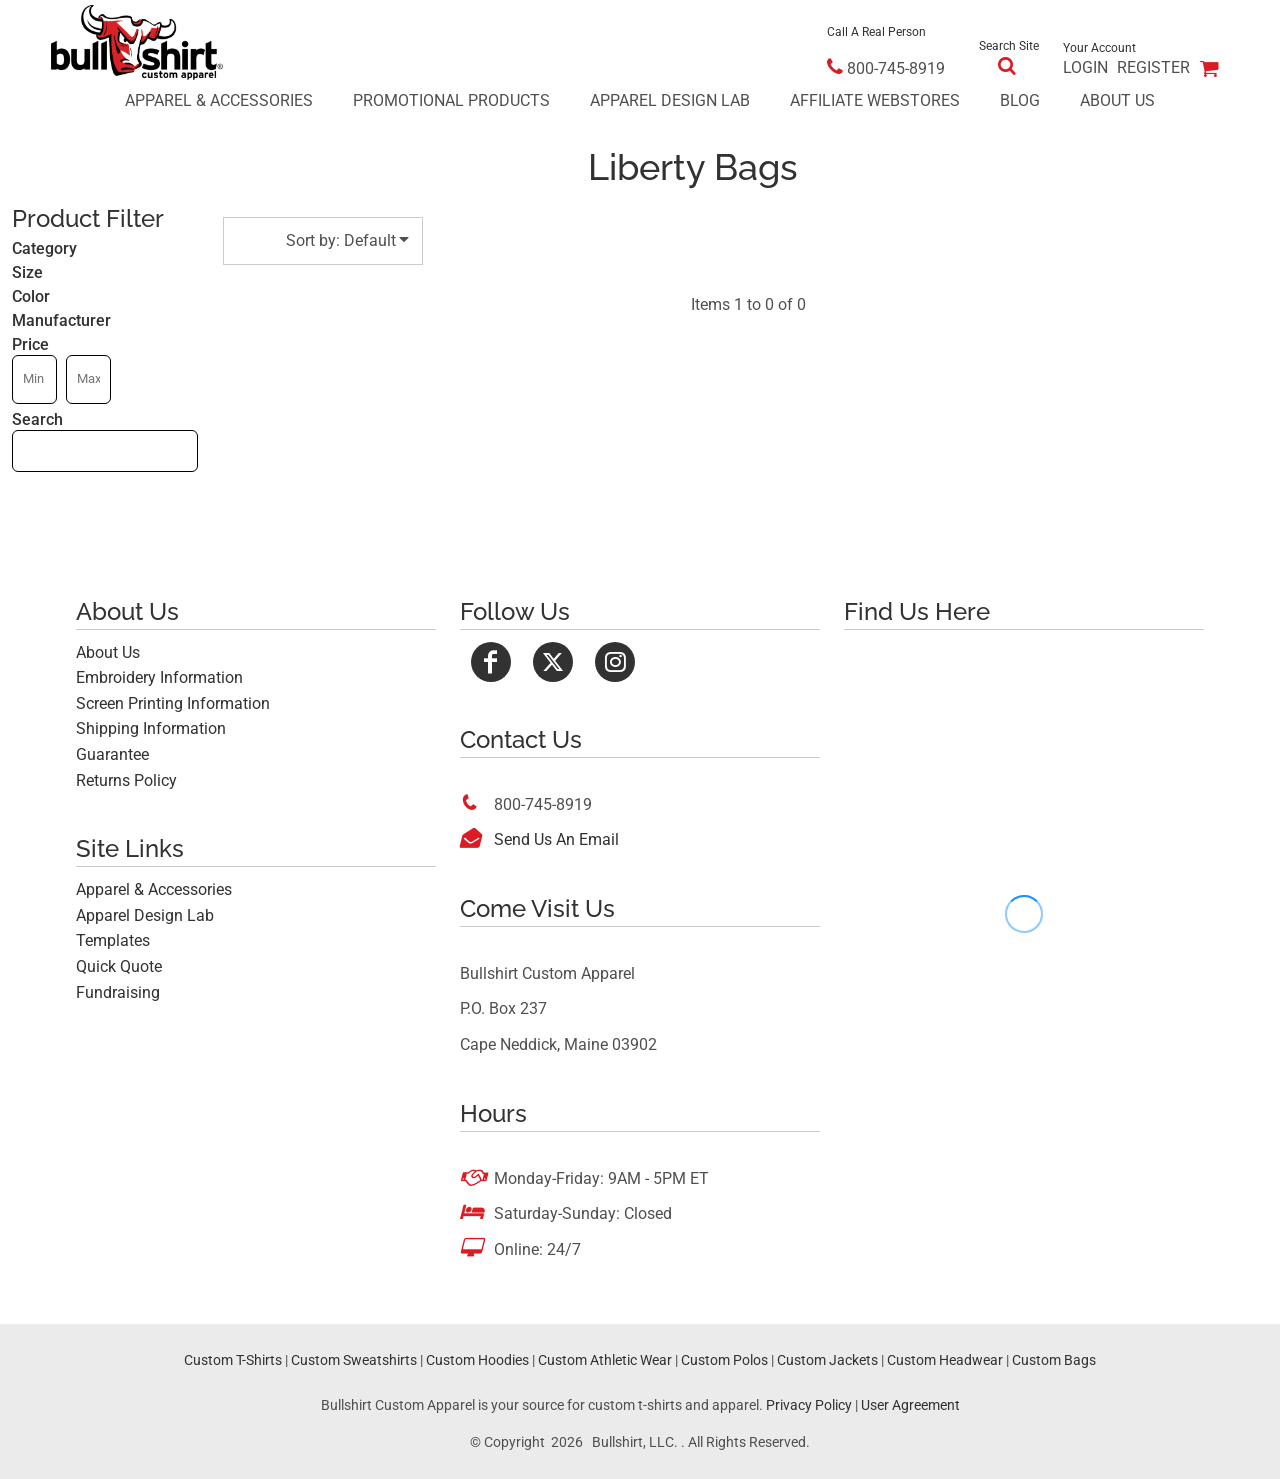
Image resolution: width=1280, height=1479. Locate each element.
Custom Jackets (827, 1360)
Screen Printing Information (173, 703)
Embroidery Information (159, 677)
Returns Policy (126, 780)
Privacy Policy (809, 1405)
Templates (113, 940)
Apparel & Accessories (154, 889)
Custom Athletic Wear (605, 1360)
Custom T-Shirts (233, 1360)
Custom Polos (724, 1360)
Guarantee (112, 754)
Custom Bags (1054, 1360)
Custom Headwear (945, 1360)
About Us (108, 652)
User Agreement (910, 1405)
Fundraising (118, 992)
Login (1085, 67)
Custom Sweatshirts (354, 1360)
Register (1153, 67)
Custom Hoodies (477, 1360)
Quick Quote (119, 966)
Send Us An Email (556, 839)
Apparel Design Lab (145, 915)
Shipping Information (151, 728)
